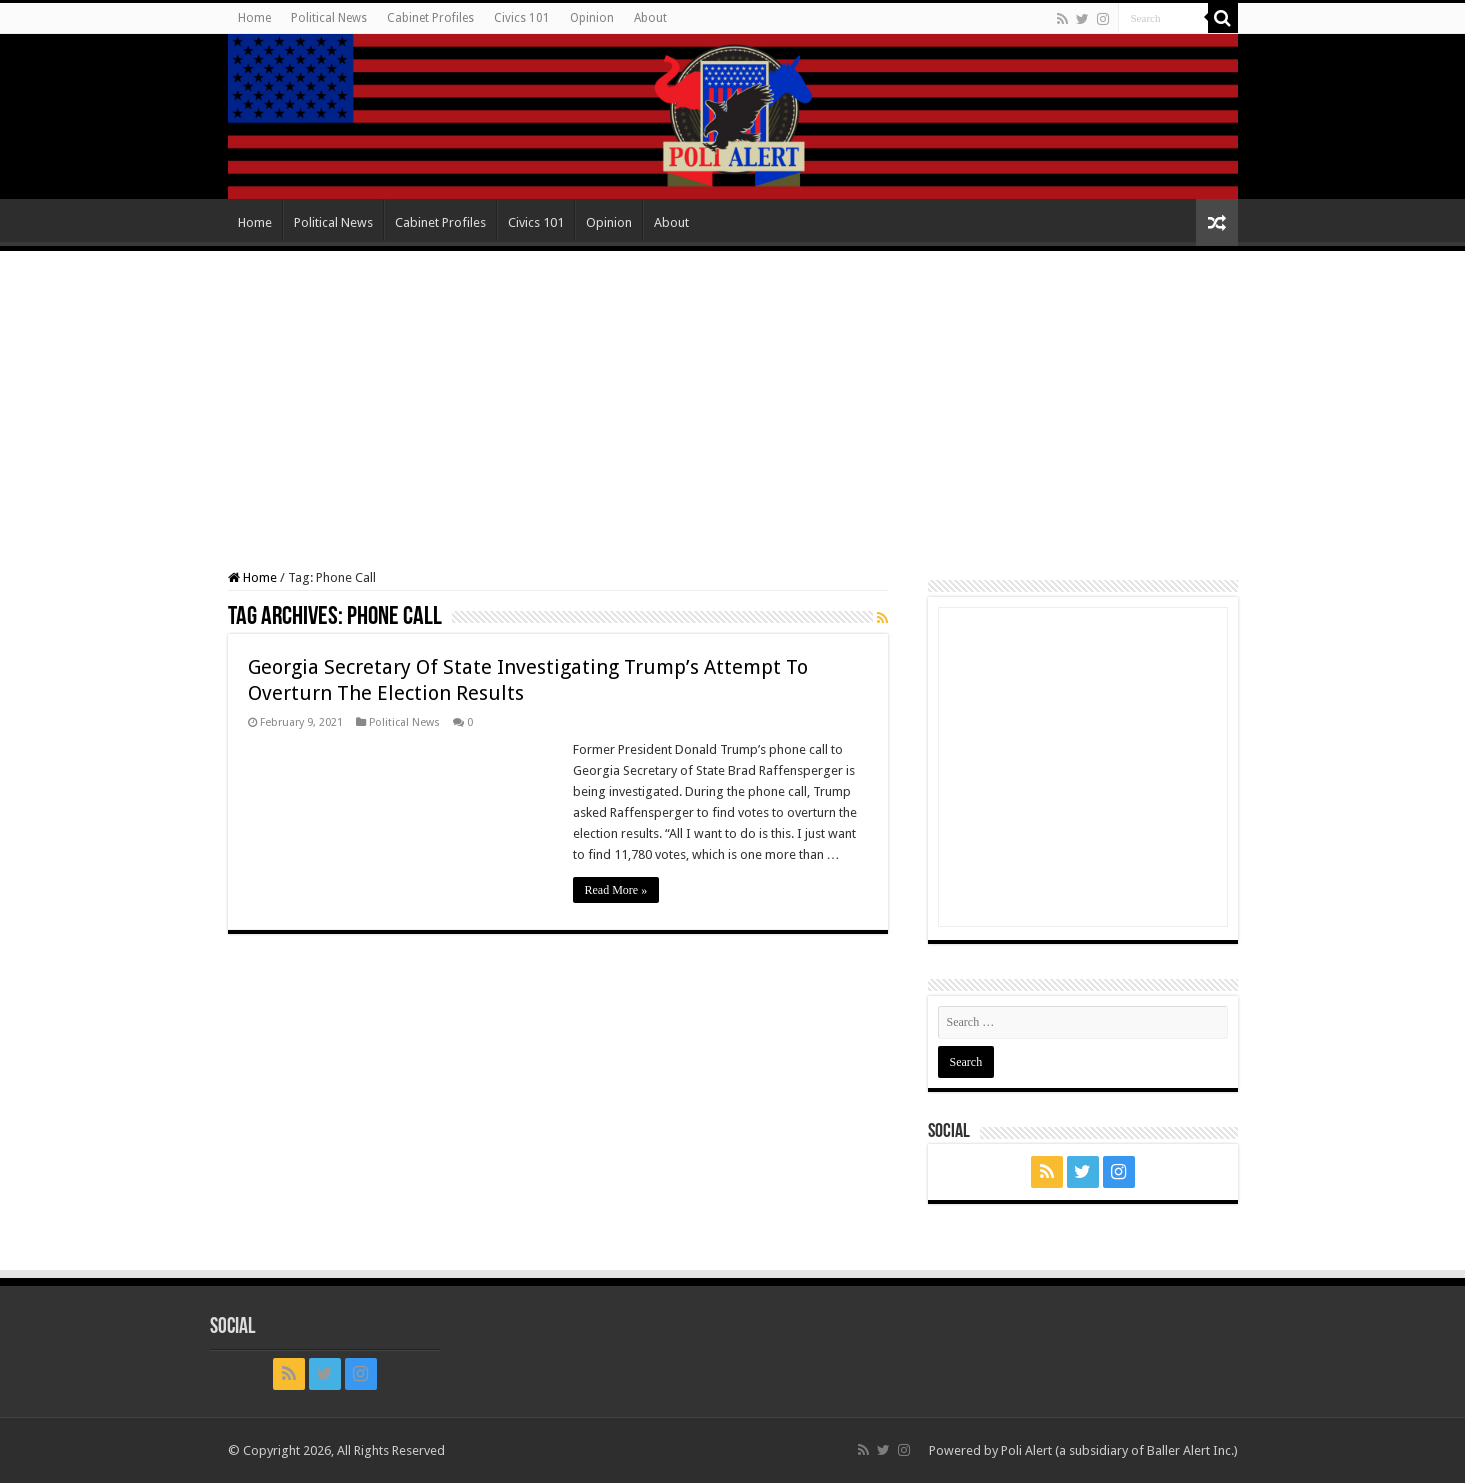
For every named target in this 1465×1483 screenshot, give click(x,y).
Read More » (616, 890)
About (650, 18)
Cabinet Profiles (430, 18)
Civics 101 (522, 18)
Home (254, 18)
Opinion (592, 18)
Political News (329, 18)
